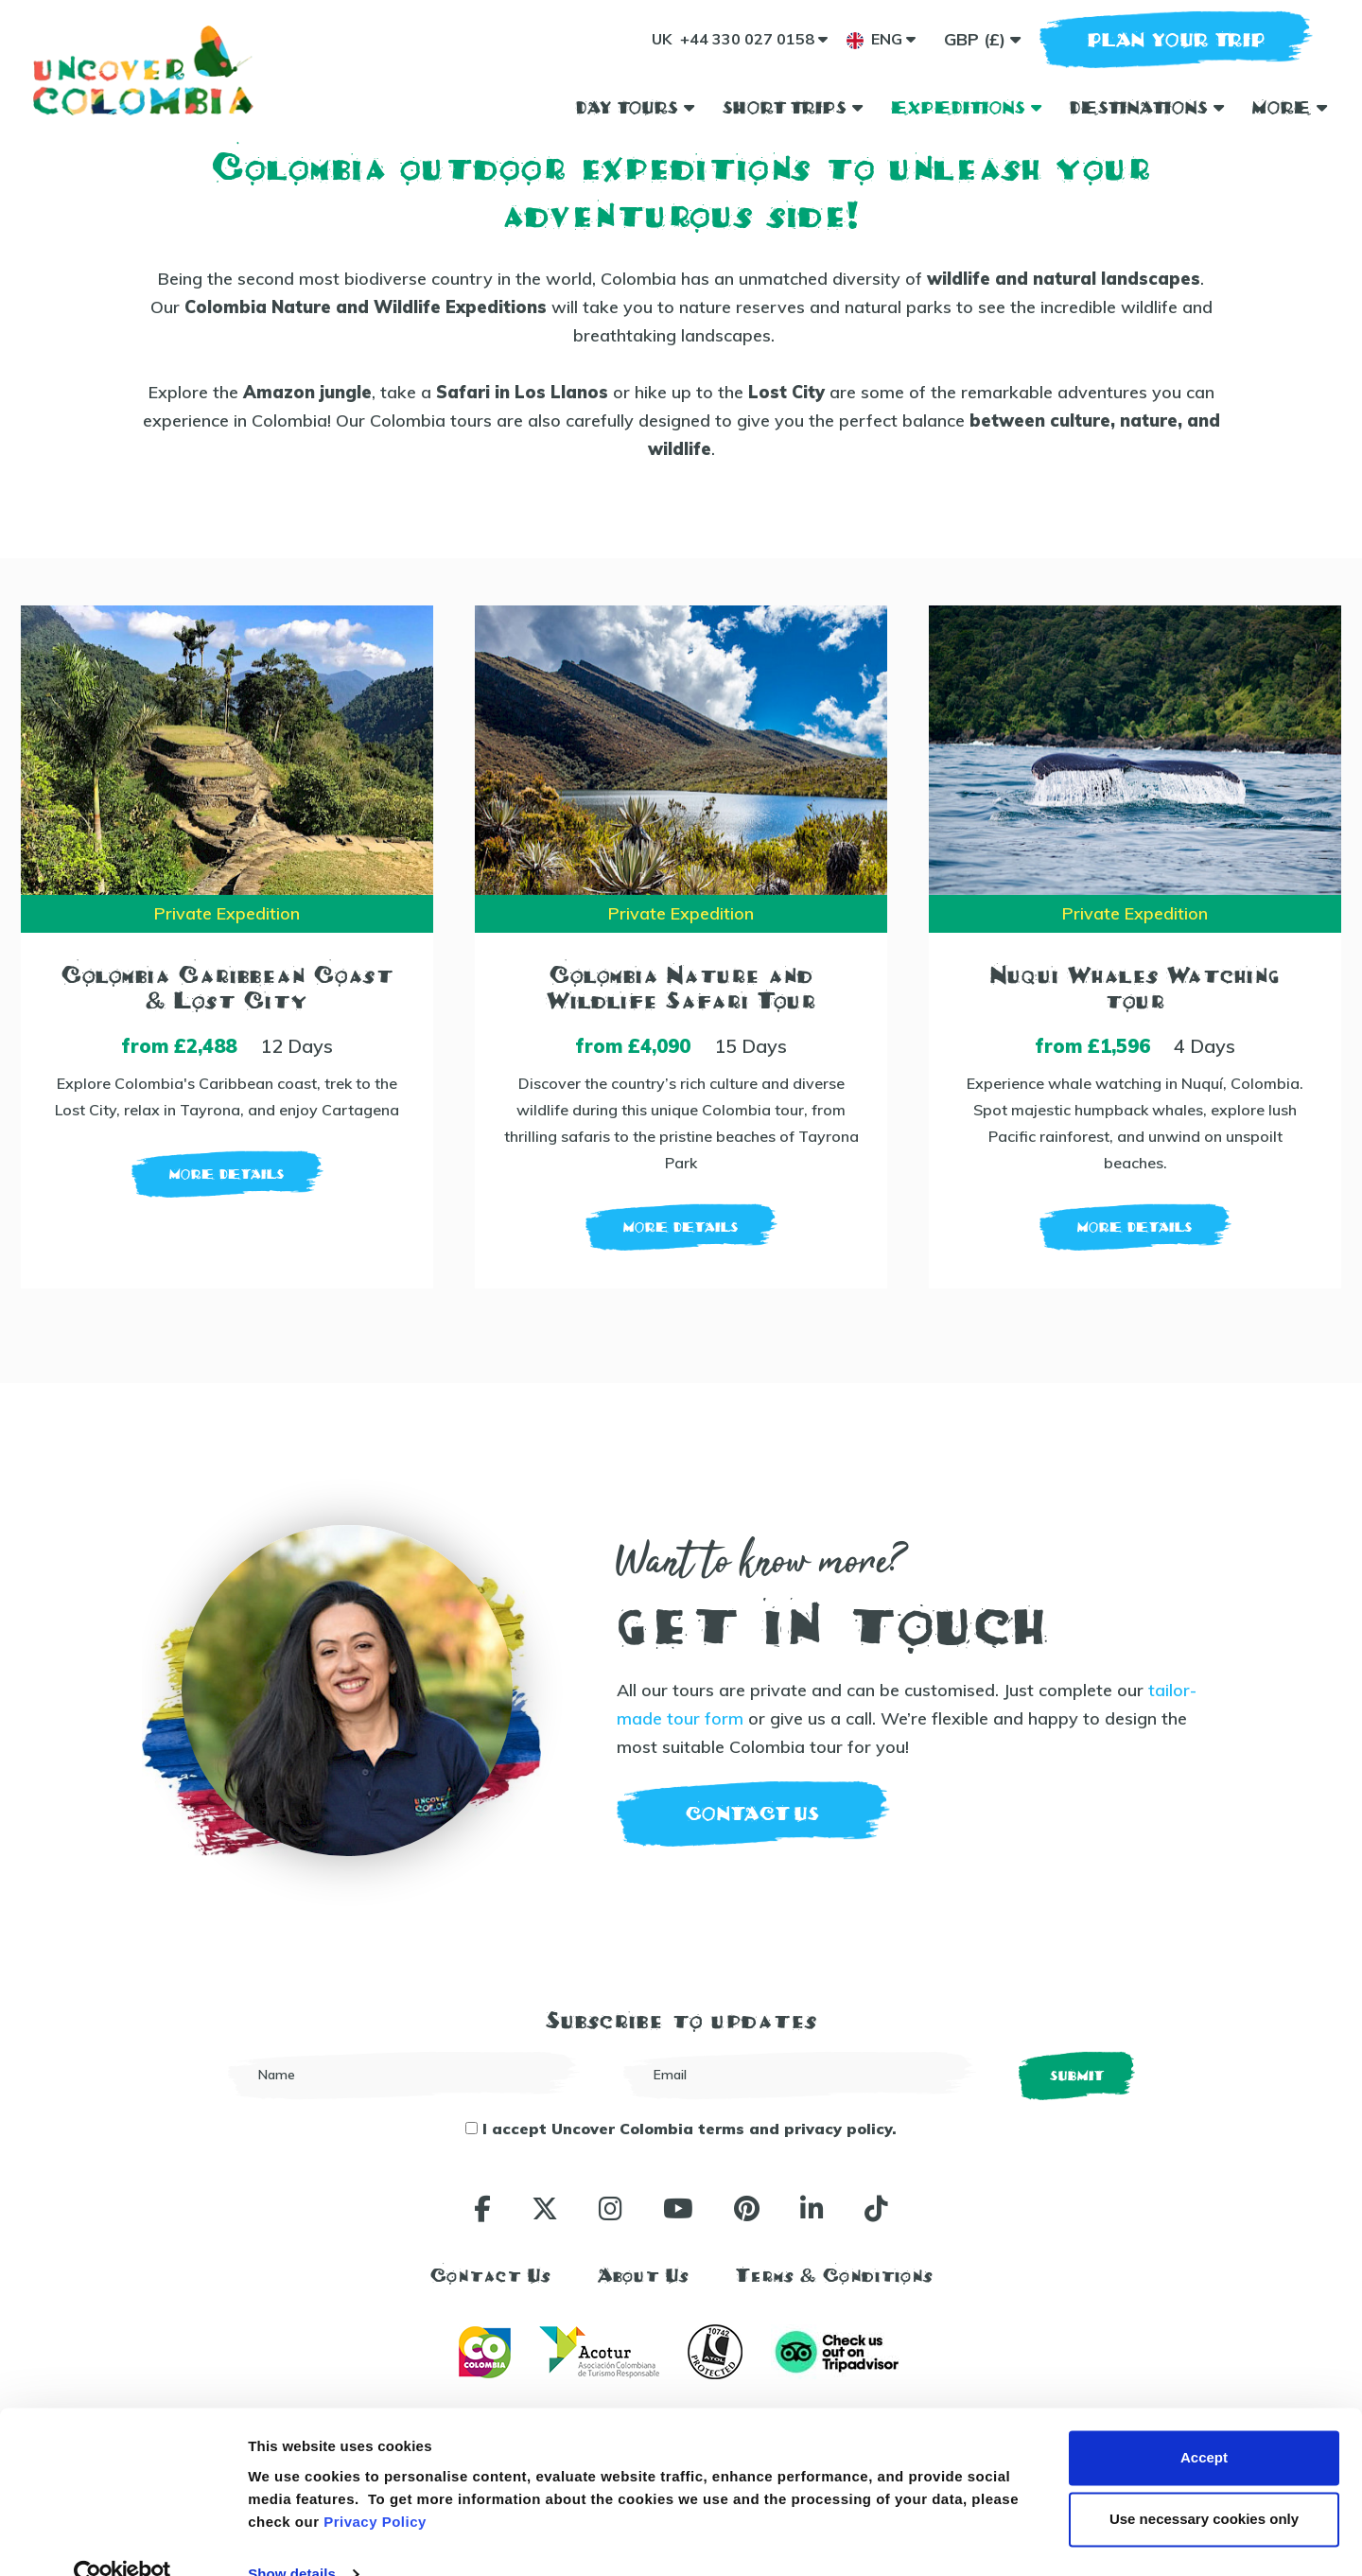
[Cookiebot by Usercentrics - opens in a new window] (122, 2539)
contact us (753, 1814)
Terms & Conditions (834, 2275)
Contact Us (490, 2275)
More (1289, 106)
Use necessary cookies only (1204, 2484)
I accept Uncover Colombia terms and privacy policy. (681, 2128)
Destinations (1147, 106)
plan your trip (1177, 39)
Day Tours (635, 106)
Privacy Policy (375, 2487)
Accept (1204, 2422)
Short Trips (793, 106)
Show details (292, 2539)
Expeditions (966, 106)
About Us (643, 2275)
